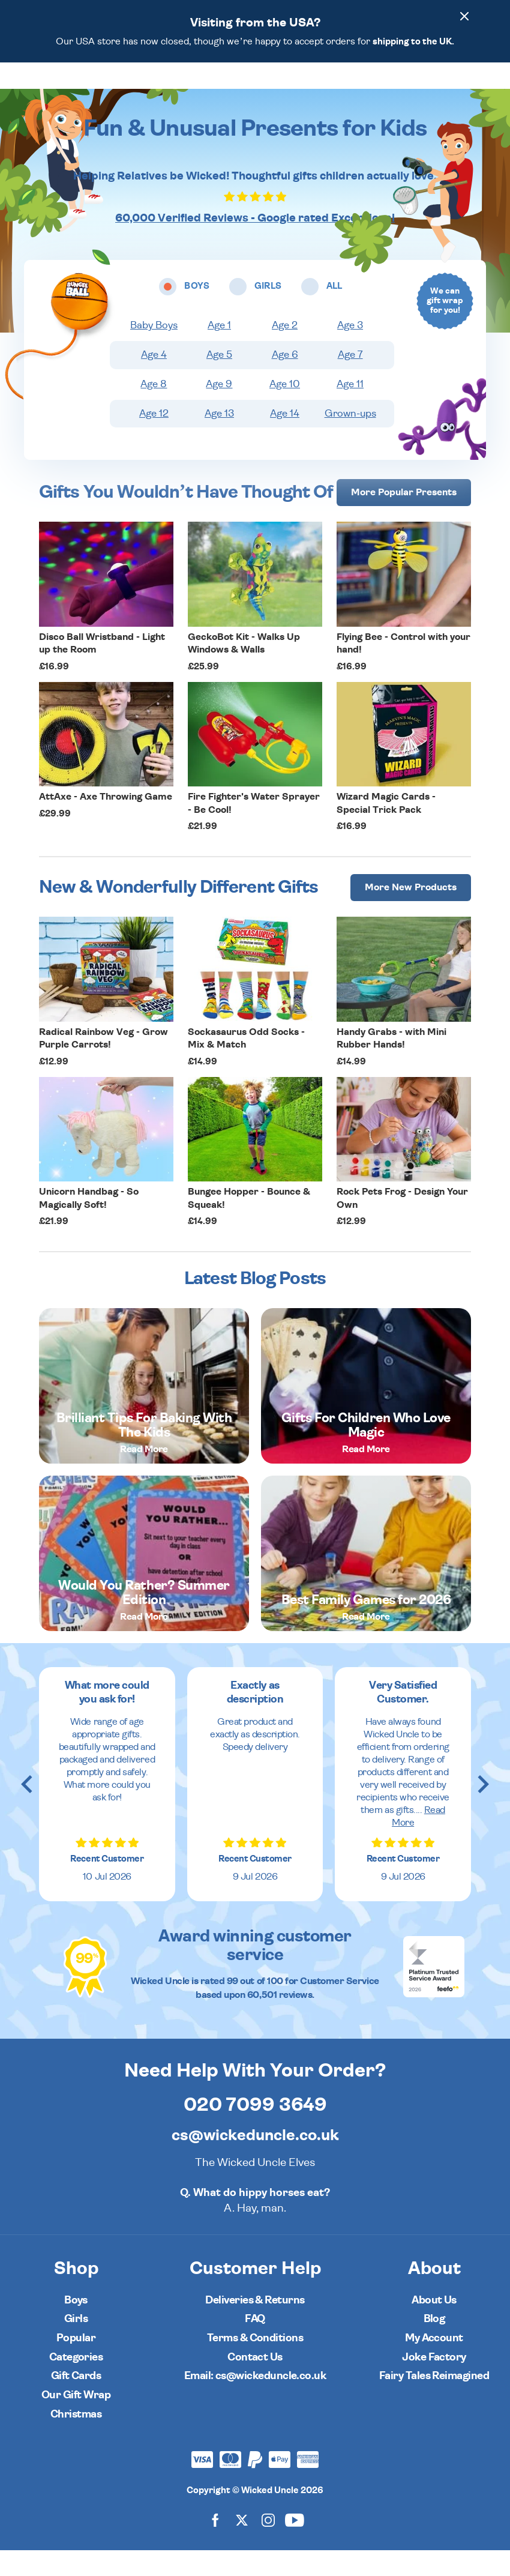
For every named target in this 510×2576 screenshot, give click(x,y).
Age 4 (154, 380)
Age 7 (350, 380)
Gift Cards (76, 2401)
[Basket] (459, 88)
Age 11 (350, 410)
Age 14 (284, 439)
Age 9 (219, 410)
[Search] (425, 88)
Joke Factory (434, 2383)
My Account (434, 2363)
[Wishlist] (392, 88)
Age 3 (350, 351)
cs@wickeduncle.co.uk (255, 2161)
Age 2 (285, 351)
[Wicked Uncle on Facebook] (215, 2545)
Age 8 (153, 410)
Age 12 (154, 439)
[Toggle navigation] (59, 88)
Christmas (75, 2440)
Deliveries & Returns (254, 2326)
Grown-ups (350, 439)
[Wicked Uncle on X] (242, 2545)
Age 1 (219, 351)
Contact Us (255, 2383)
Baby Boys (154, 351)
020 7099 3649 (255, 2130)
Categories (76, 2383)
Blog (434, 2344)
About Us (434, 2326)
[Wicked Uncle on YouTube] (295, 2545)
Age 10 (284, 410)
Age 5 (219, 380)
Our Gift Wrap (75, 2421)
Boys (76, 2326)
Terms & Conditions (255, 2363)
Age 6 (285, 380)
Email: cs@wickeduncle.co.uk (255, 2401)
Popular (75, 2363)
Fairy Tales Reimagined (434, 2401)
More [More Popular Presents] (404, 518)
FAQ (255, 2344)
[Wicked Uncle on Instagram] (268, 2545)
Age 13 (219, 439)
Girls (76, 2344)
